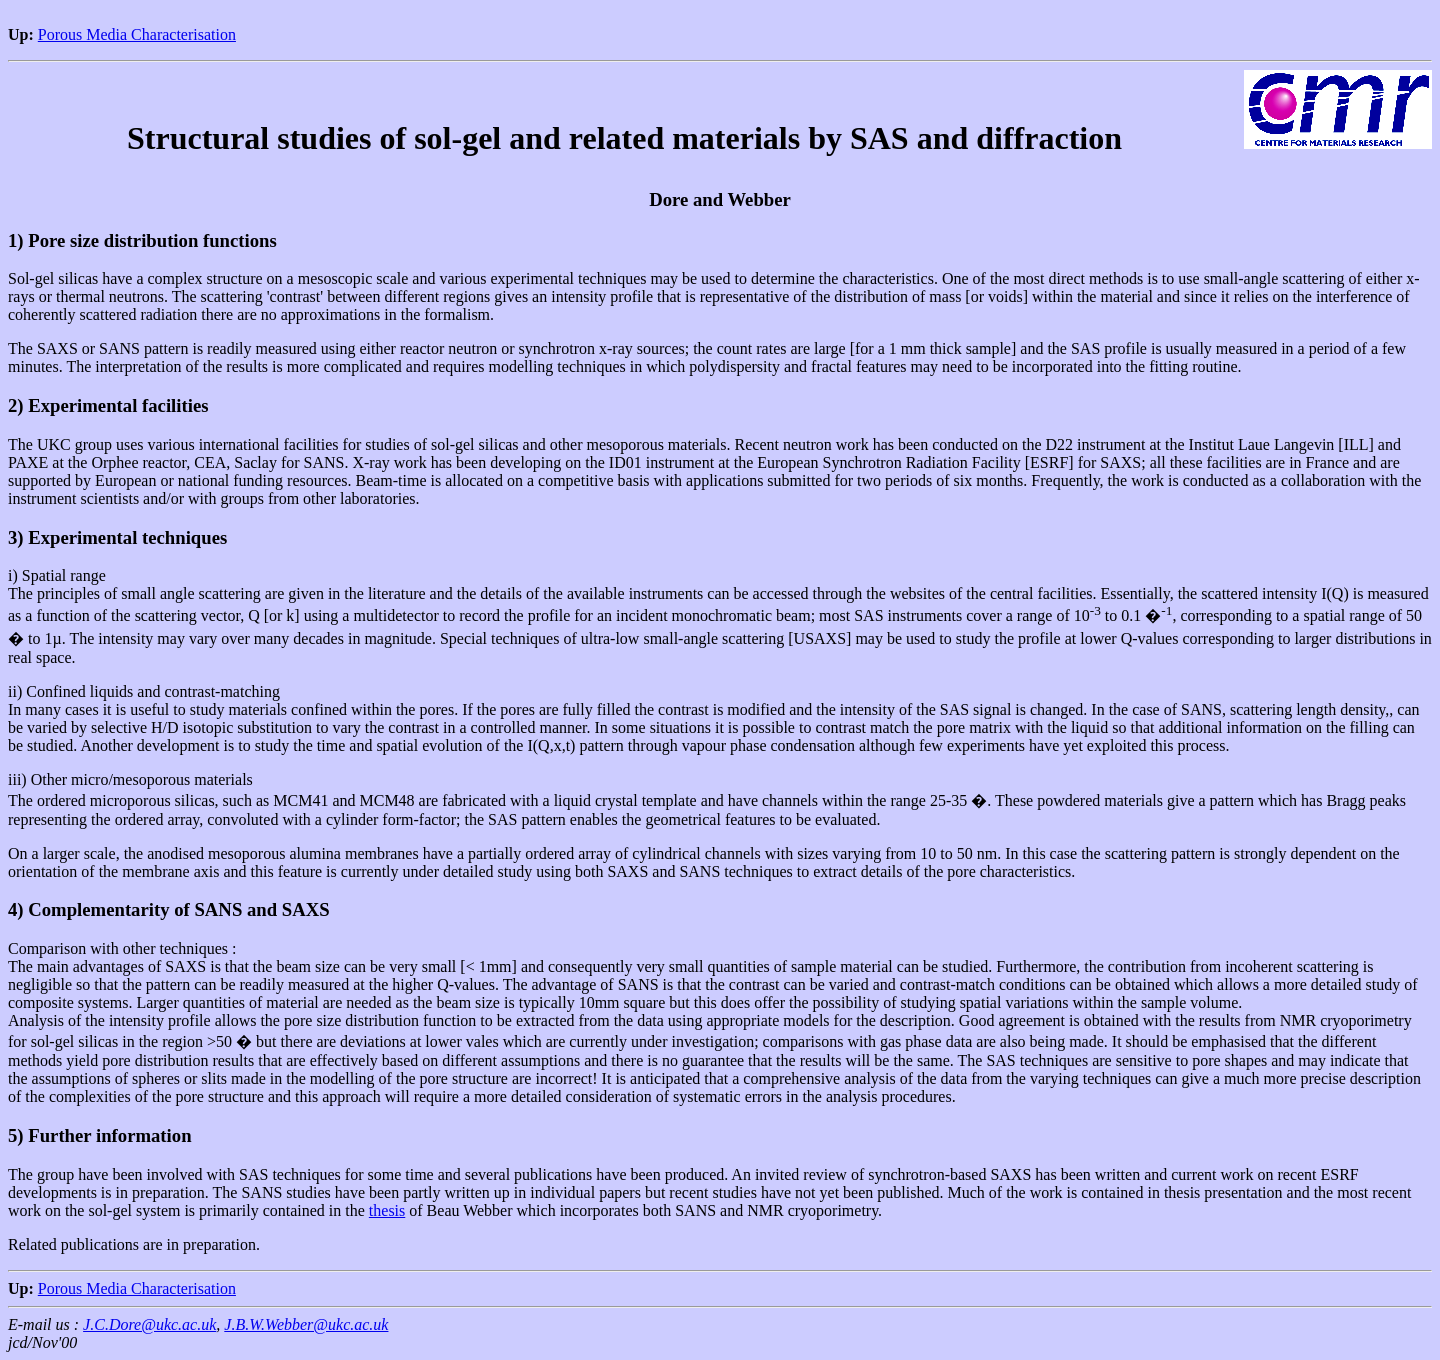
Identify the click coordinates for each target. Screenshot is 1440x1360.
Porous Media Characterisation (137, 34)
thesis (387, 1210)
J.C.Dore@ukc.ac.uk (149, 1324)
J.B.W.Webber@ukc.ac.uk (306, 1324)
